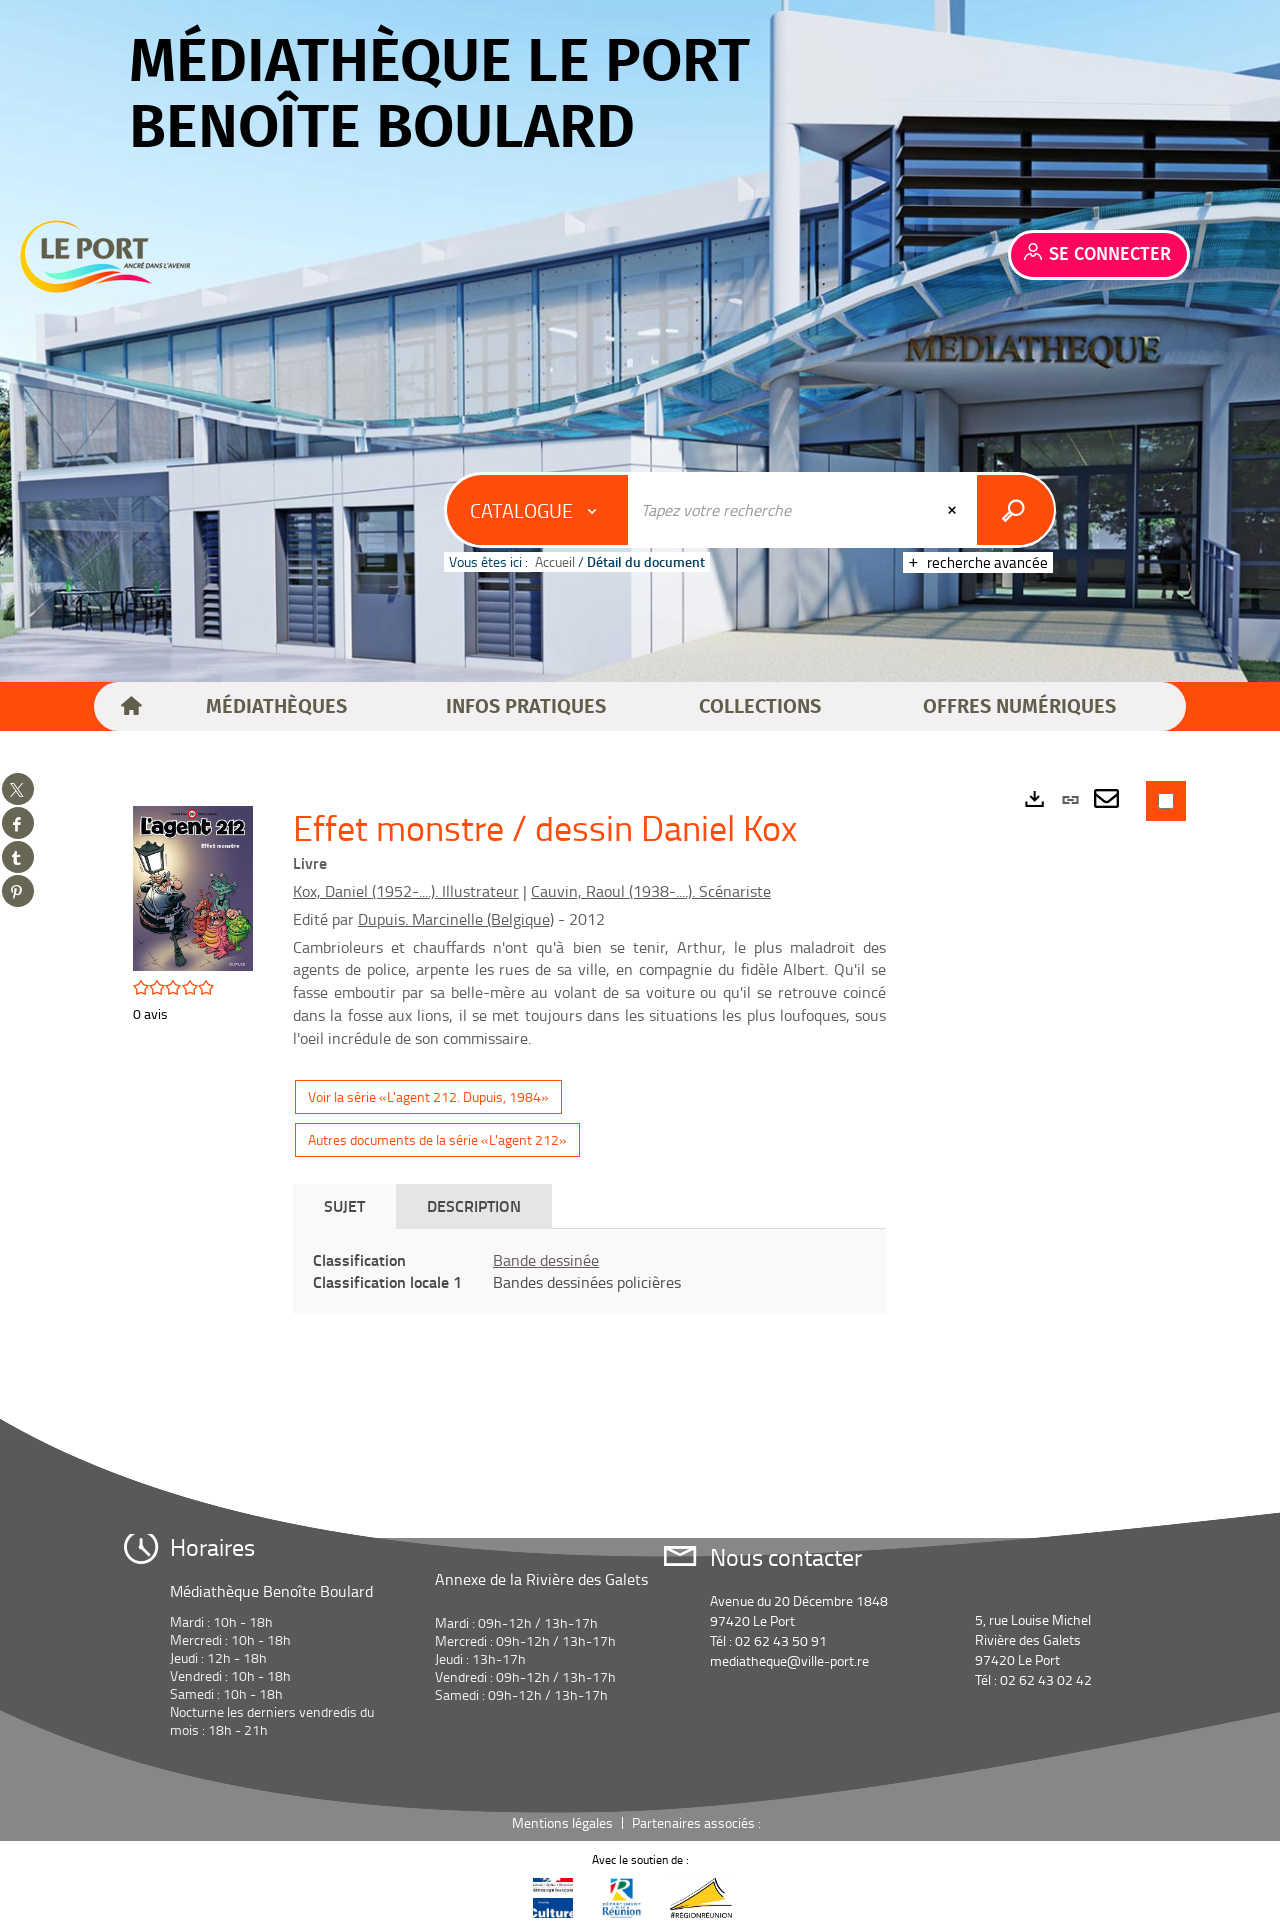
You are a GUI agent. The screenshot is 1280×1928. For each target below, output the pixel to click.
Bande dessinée (546, 1260)
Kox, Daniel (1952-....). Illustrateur (406, 891)
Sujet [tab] (344, 1205)
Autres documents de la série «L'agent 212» (437, 1139)
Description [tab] (474, 1205)
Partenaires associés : (698, 1822)
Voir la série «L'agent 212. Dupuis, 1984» (428, 1096)
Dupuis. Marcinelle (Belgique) (456, 919)
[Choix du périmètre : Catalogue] (538, 510)
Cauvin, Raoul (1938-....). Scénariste (651, 891)
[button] (276, 707)
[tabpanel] (589, 1272)
